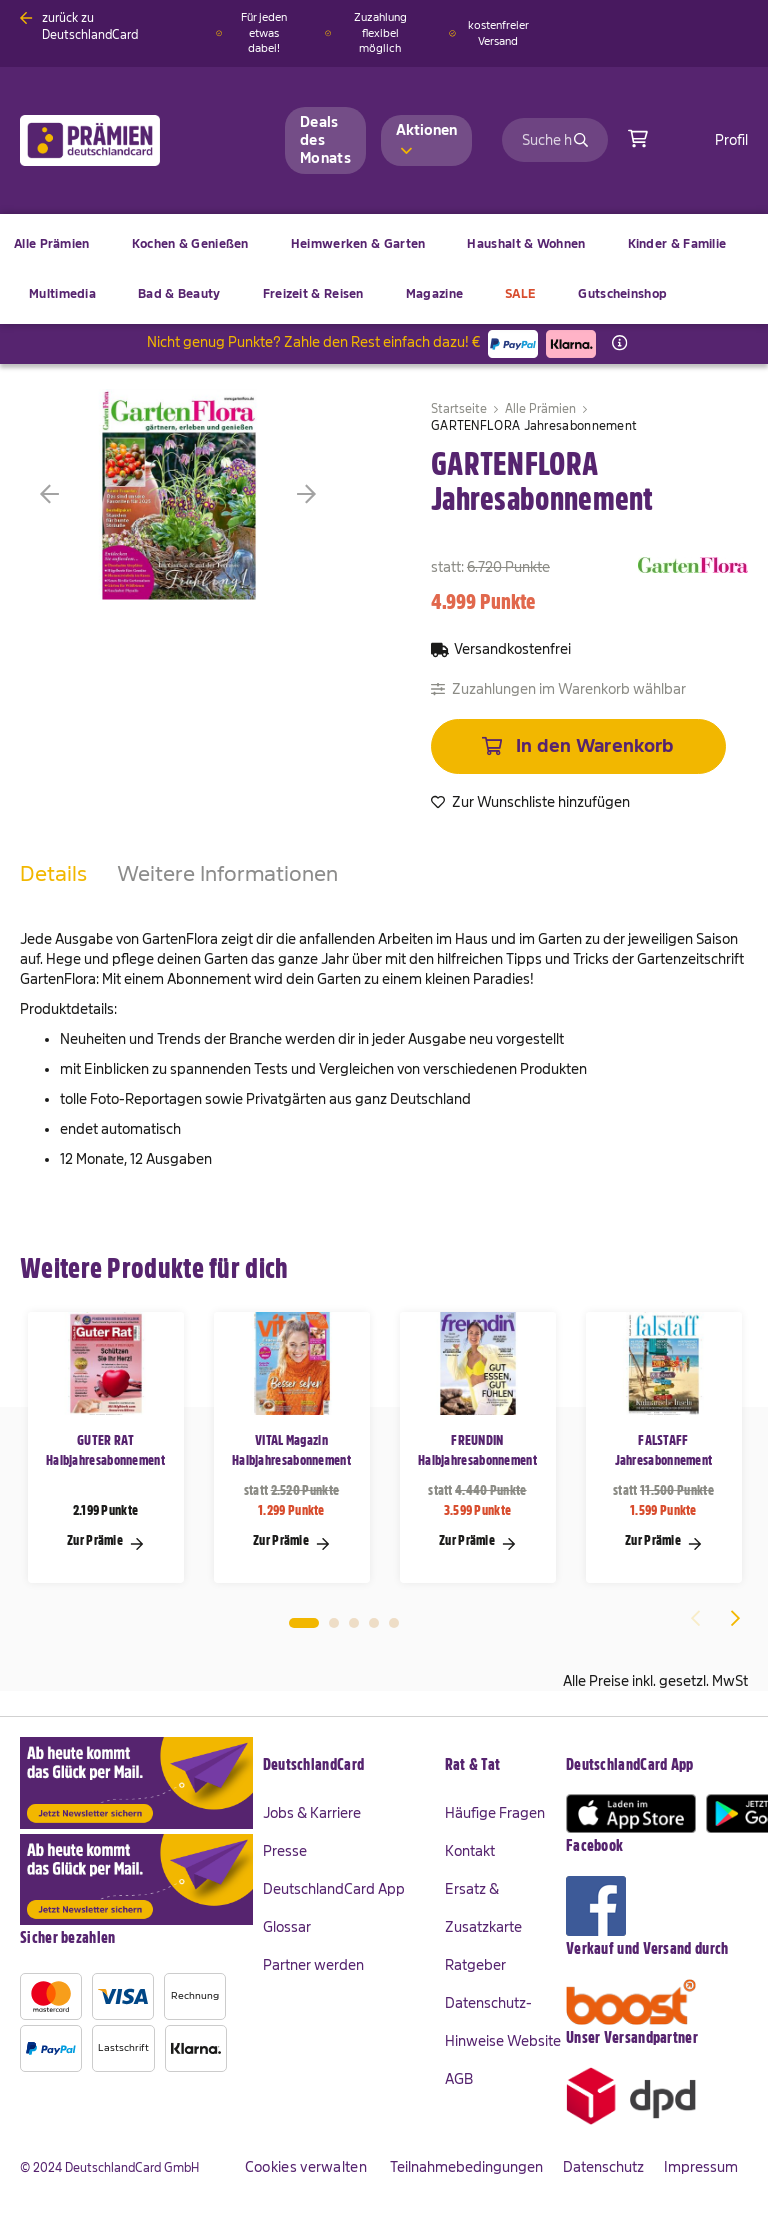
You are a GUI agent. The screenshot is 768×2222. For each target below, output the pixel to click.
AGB (459, 2079)
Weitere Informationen (227, 873)
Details (53, 873)
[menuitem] (190, 244)
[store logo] (122, 140)
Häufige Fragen (495, 1813)
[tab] (53, 894)
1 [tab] (304, 1623)
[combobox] (555, 140)
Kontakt (470, 1851)
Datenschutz (603, 2167)
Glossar (287, 1927)
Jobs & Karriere (312, 1813)
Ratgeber (475, 1965)
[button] (80, 494)
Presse (285, 1851)
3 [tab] (354, 1623)
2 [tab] (334, 1623)
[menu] (384, 269)
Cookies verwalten (306, 2167)
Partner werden (313, 1965)
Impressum (701, 2167)
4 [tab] (374, 1623)
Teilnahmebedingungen (466, 2167)
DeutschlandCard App (334, 1889)
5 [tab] (394, 1623)
